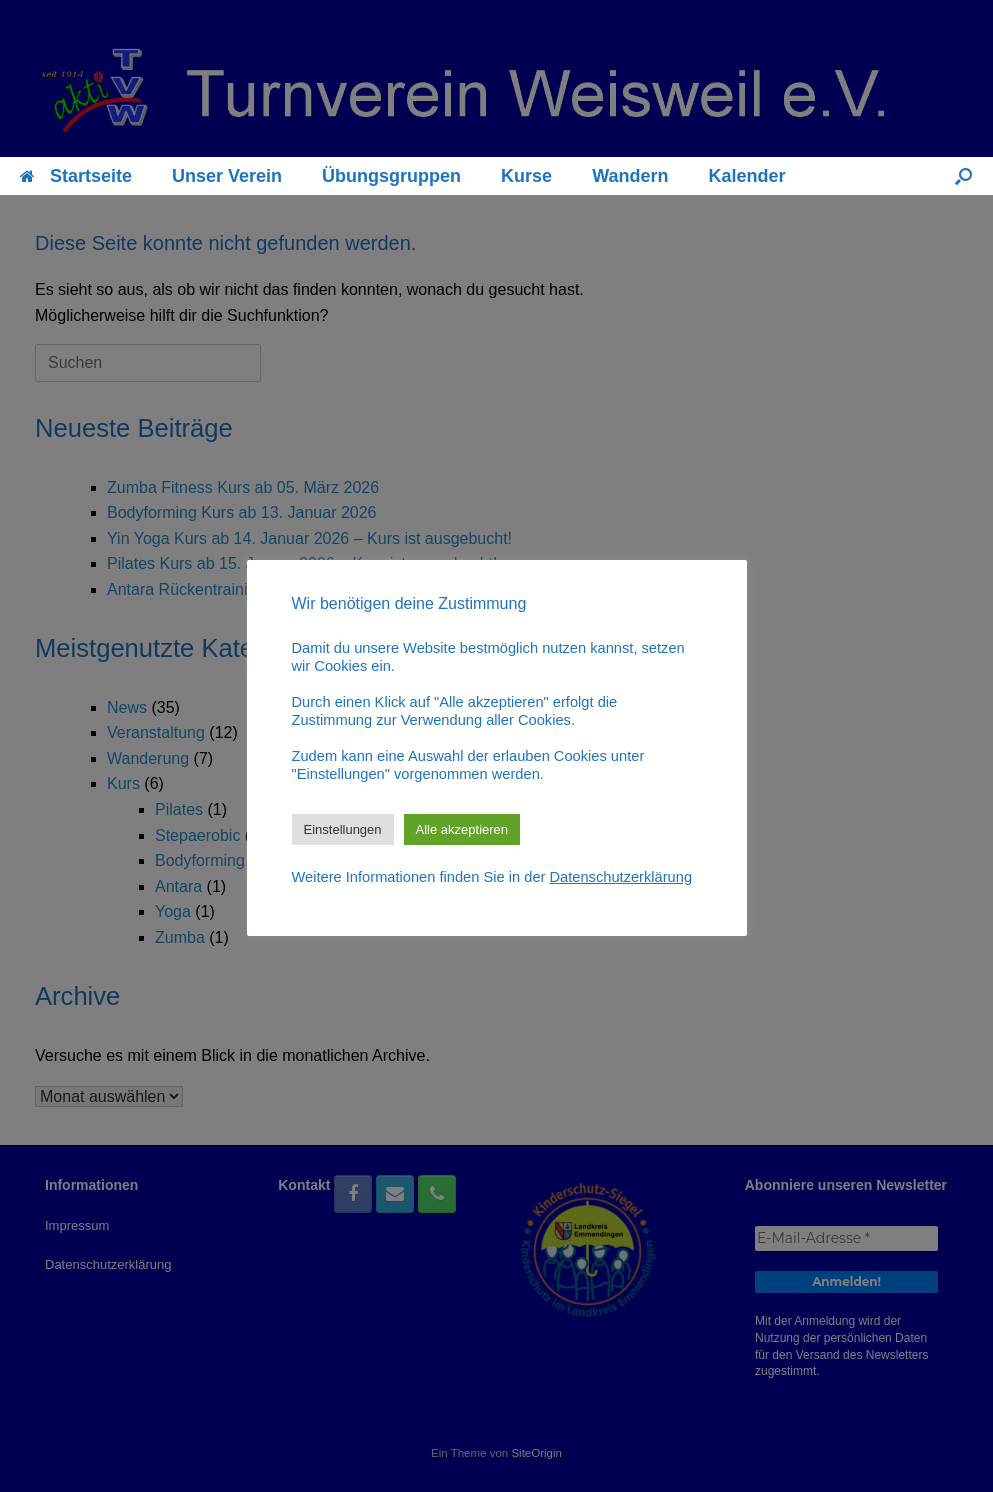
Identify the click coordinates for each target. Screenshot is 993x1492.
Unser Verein (227, 176)
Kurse (526, 176)
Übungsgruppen (391, 176)
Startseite (76, 176)
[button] (963, 176)
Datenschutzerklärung (621, 877)
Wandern (630, 176)
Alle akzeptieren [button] (462, 829)
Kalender (746, 176)
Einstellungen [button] (343, 829)
